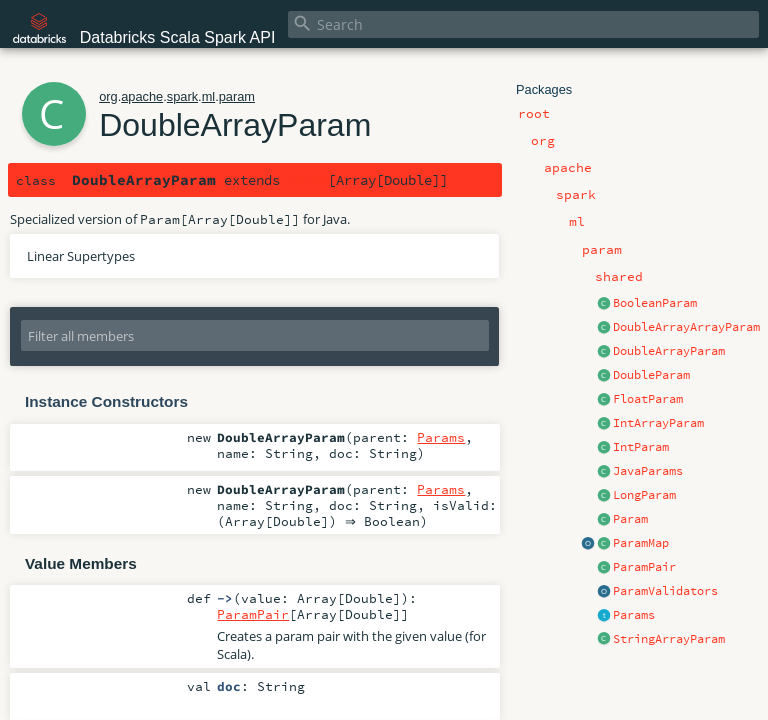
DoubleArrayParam (669, 351)
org (108, 96)
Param (630, 519)
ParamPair (644, 567)
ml (209, 96)
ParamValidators (665, 591)
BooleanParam (655, 303)
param (237, 96)
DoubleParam (651, 375)
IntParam (641, 447)
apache (142, 96)
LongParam (644, 495)
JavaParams (648, 471)
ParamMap (641, 543)
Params (634, 615)
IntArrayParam (658, 423)
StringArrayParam (669, 639)
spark (182, 96)
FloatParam (648, 399)
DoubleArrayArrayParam (686, 327)
